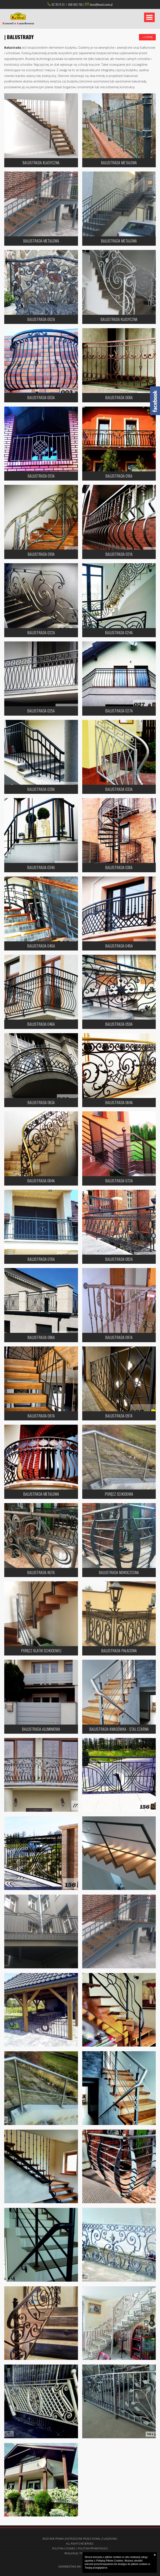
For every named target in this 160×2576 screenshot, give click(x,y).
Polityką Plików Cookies (109, 2560)
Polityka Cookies (63, 2548)
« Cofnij (147, 37)
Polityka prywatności (93, 2548)
